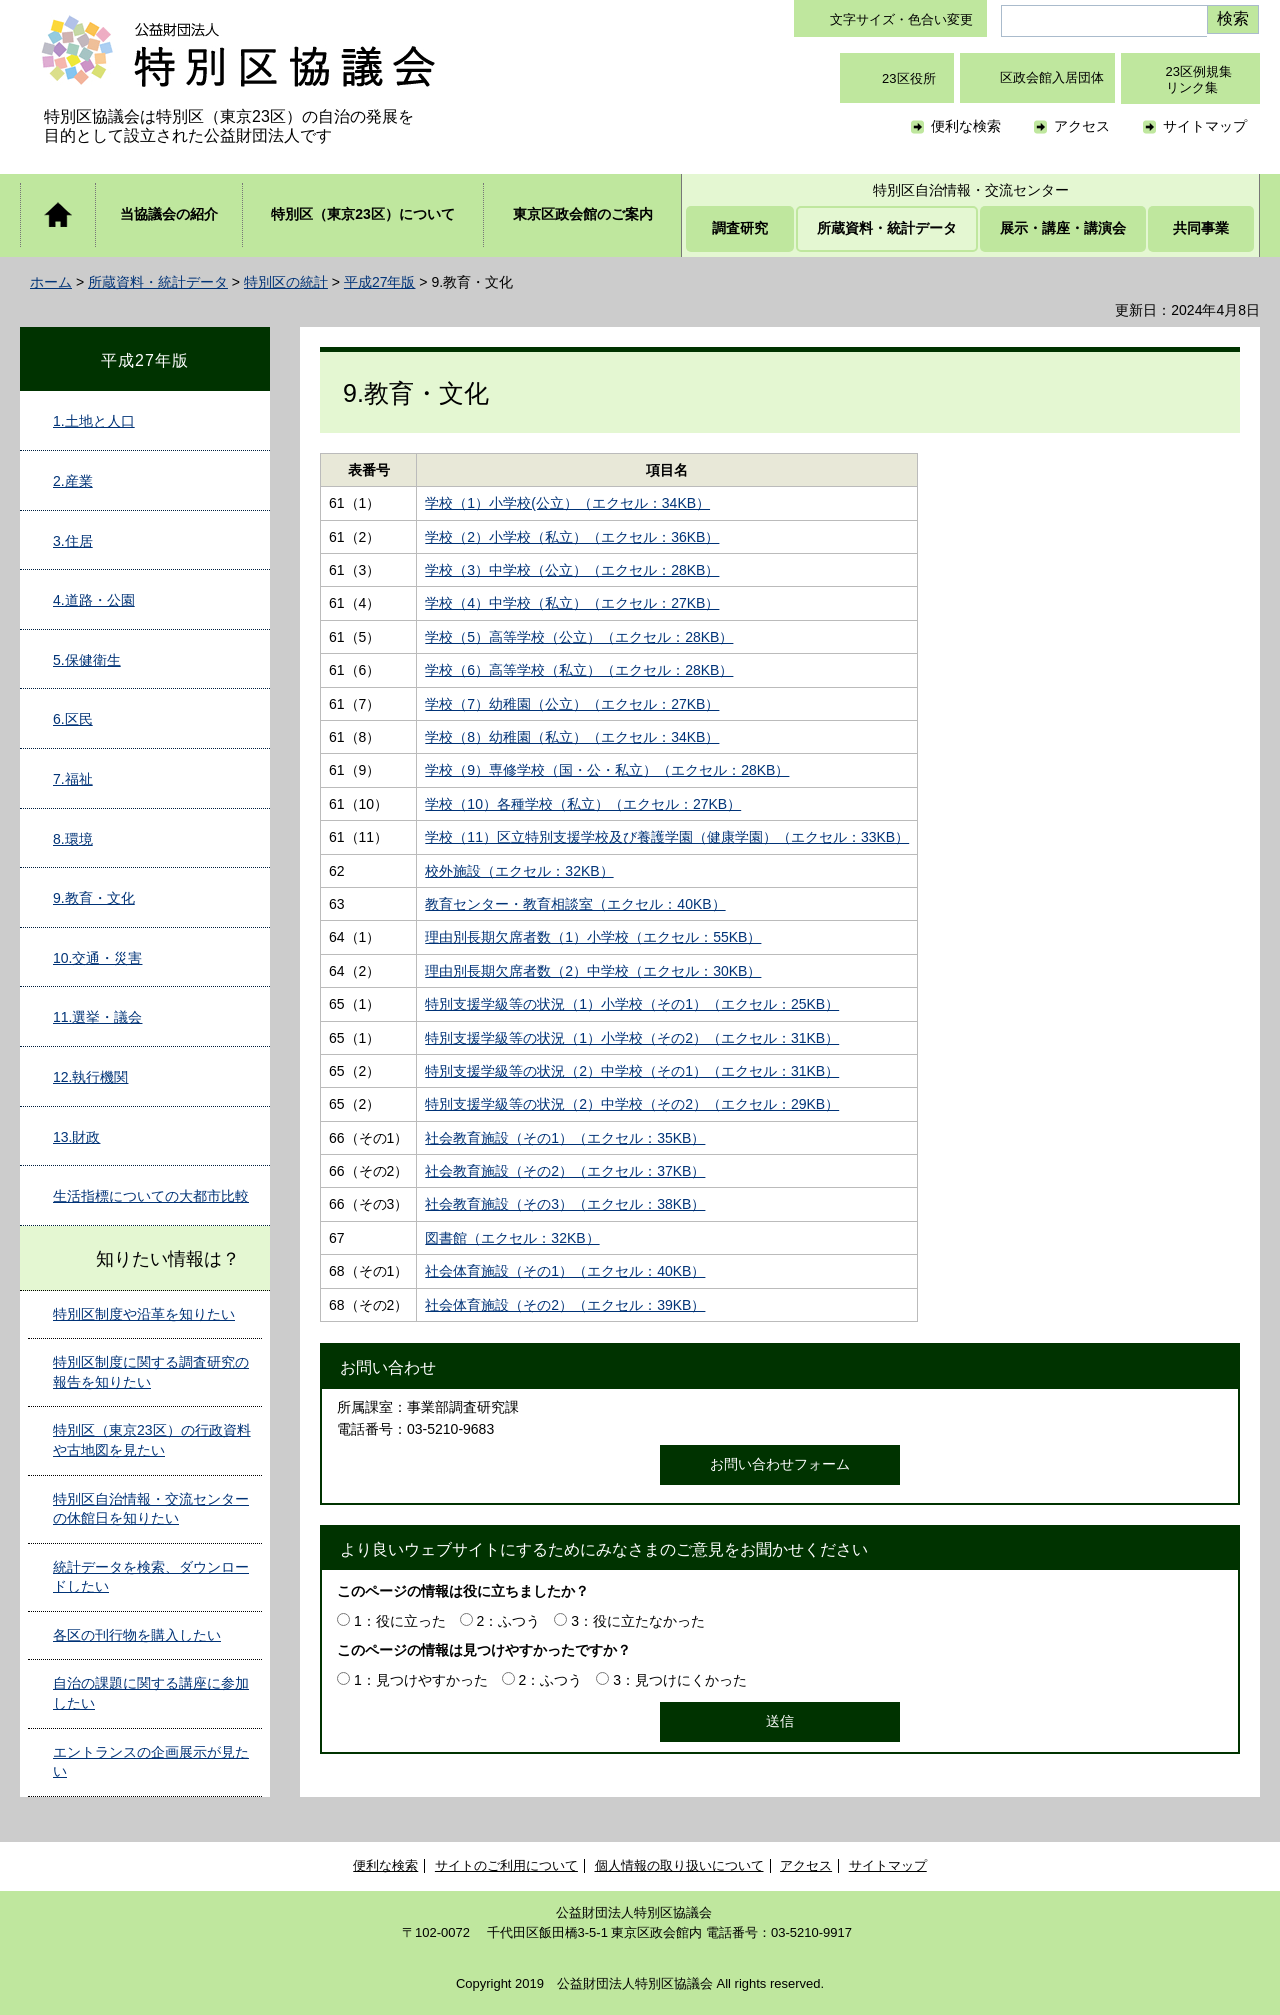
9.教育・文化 (94, 898)
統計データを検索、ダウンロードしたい (151, 1577)
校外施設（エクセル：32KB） (519, 871)
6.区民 (73, 719)
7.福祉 (73, 779)
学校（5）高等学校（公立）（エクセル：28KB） (579, 637)
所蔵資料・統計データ (158, 282)
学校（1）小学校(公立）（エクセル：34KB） (567, 503)
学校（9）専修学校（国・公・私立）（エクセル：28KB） (607, 770)
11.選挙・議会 (97, 1017)
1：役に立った (400, 1621)
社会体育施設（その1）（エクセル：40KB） (565, 1271)
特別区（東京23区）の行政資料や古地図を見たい (152, 1440)
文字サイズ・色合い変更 (901, 19)
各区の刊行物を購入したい (137, 1635)
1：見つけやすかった (421, 1680)
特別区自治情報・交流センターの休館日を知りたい (151, 1509)
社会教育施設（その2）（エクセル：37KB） (565, 1171)
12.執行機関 (90, 1077)
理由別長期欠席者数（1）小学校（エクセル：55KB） (593, 937)
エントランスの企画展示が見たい (151, 1762)
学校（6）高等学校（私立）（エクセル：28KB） (579, 670)
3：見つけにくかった (680, 1680)
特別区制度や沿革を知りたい (144, 1314)
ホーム (51, 282)
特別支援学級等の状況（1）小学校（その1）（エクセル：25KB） (632, 1004)
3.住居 (73, 541)
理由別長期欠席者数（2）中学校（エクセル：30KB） (593, 971)
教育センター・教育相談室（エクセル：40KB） (575, 904)
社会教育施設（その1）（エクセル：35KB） (565, 1138)
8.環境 (73, 839)
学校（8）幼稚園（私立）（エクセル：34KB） (572, 737)
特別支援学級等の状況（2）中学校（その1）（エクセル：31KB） (632, 1071)
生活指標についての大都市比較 (151, 1196)
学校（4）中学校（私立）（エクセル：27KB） (572, 603)
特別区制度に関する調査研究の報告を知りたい (151, 1372)
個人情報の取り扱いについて (679, 1865)
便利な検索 (966, 126)
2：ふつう (509, 1621)
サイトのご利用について (506, 1865)
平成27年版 (380, 282)
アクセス (1082, 126)
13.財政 (76, 1137)
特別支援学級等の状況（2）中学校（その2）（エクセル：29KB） (632, 1104)
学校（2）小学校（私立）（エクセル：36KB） (572, 537)
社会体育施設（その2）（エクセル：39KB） (565, 1305)
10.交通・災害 (97, 958)
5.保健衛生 (87, 660)
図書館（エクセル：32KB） (512, 1238)
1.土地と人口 (94, 421)
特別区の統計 (286, 282)
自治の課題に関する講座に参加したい (151, 1693)
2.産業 (73, 481)
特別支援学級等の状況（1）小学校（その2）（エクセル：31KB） (632, 1038)
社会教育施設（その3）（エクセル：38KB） (565, 1204)
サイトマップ (1205, 126)
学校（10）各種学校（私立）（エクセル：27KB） (583, 804)
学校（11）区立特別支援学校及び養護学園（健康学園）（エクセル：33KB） (667, 837)
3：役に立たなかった (638, 1621)
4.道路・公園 (94, 600)
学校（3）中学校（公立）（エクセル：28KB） (572, 570)
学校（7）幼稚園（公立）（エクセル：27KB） (572, 704)
